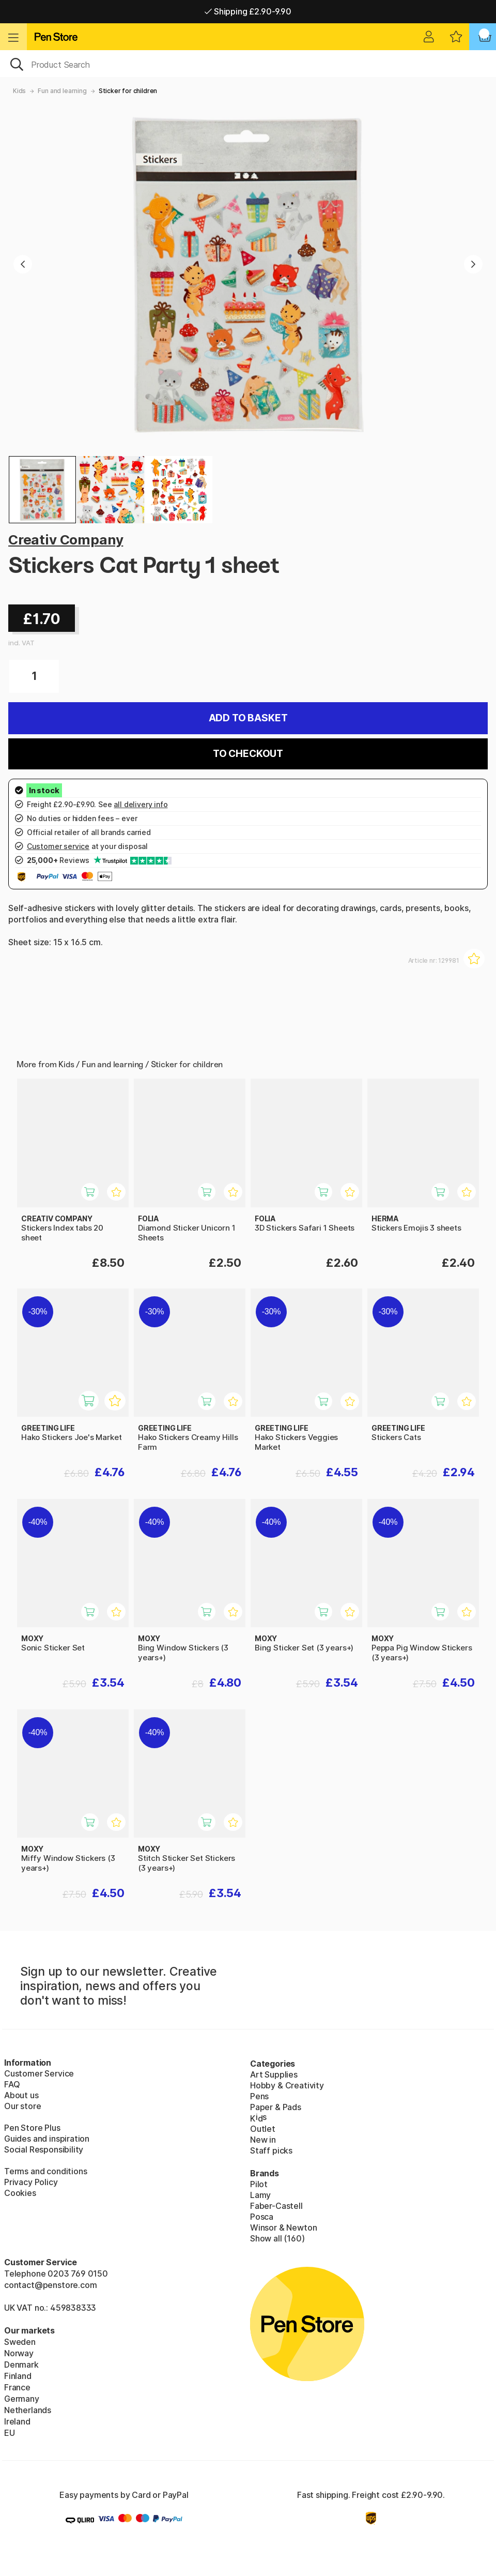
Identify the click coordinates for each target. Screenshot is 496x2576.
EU (9, 2433)
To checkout (248, 754)
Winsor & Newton (283, 2227)
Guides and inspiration (46, 2138)
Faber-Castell (276, 2206)
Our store (22, 2106)
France (17, 2387)
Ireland (17, 2421)
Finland (18, 2376)
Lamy (260, 2195)
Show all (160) (277, 2238)
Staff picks (271, 2150)
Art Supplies (274, 2074)
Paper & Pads (275, 2107)
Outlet (262, 2129)
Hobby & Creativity (287, 2085)
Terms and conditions (45, 2171)
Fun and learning (62, 91)
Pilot (259, 2184)
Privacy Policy (31, 2182)
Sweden (20, 2342)
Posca (261, 2216)
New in (263, 2139)
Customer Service (39, 2073)
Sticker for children (128, 91)
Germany (21, 2398)
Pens (259, 2096)
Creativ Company (65, 540)
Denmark (21, 2364)
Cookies (20, 2193)
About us (21, 2095)
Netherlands (27, 2410)
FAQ (12, 2084)
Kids (19, 91)
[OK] (248, 63)
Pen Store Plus (32, 2128)
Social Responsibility (43, 2149)
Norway (19, 2353)
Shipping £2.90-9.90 (248, 11)
